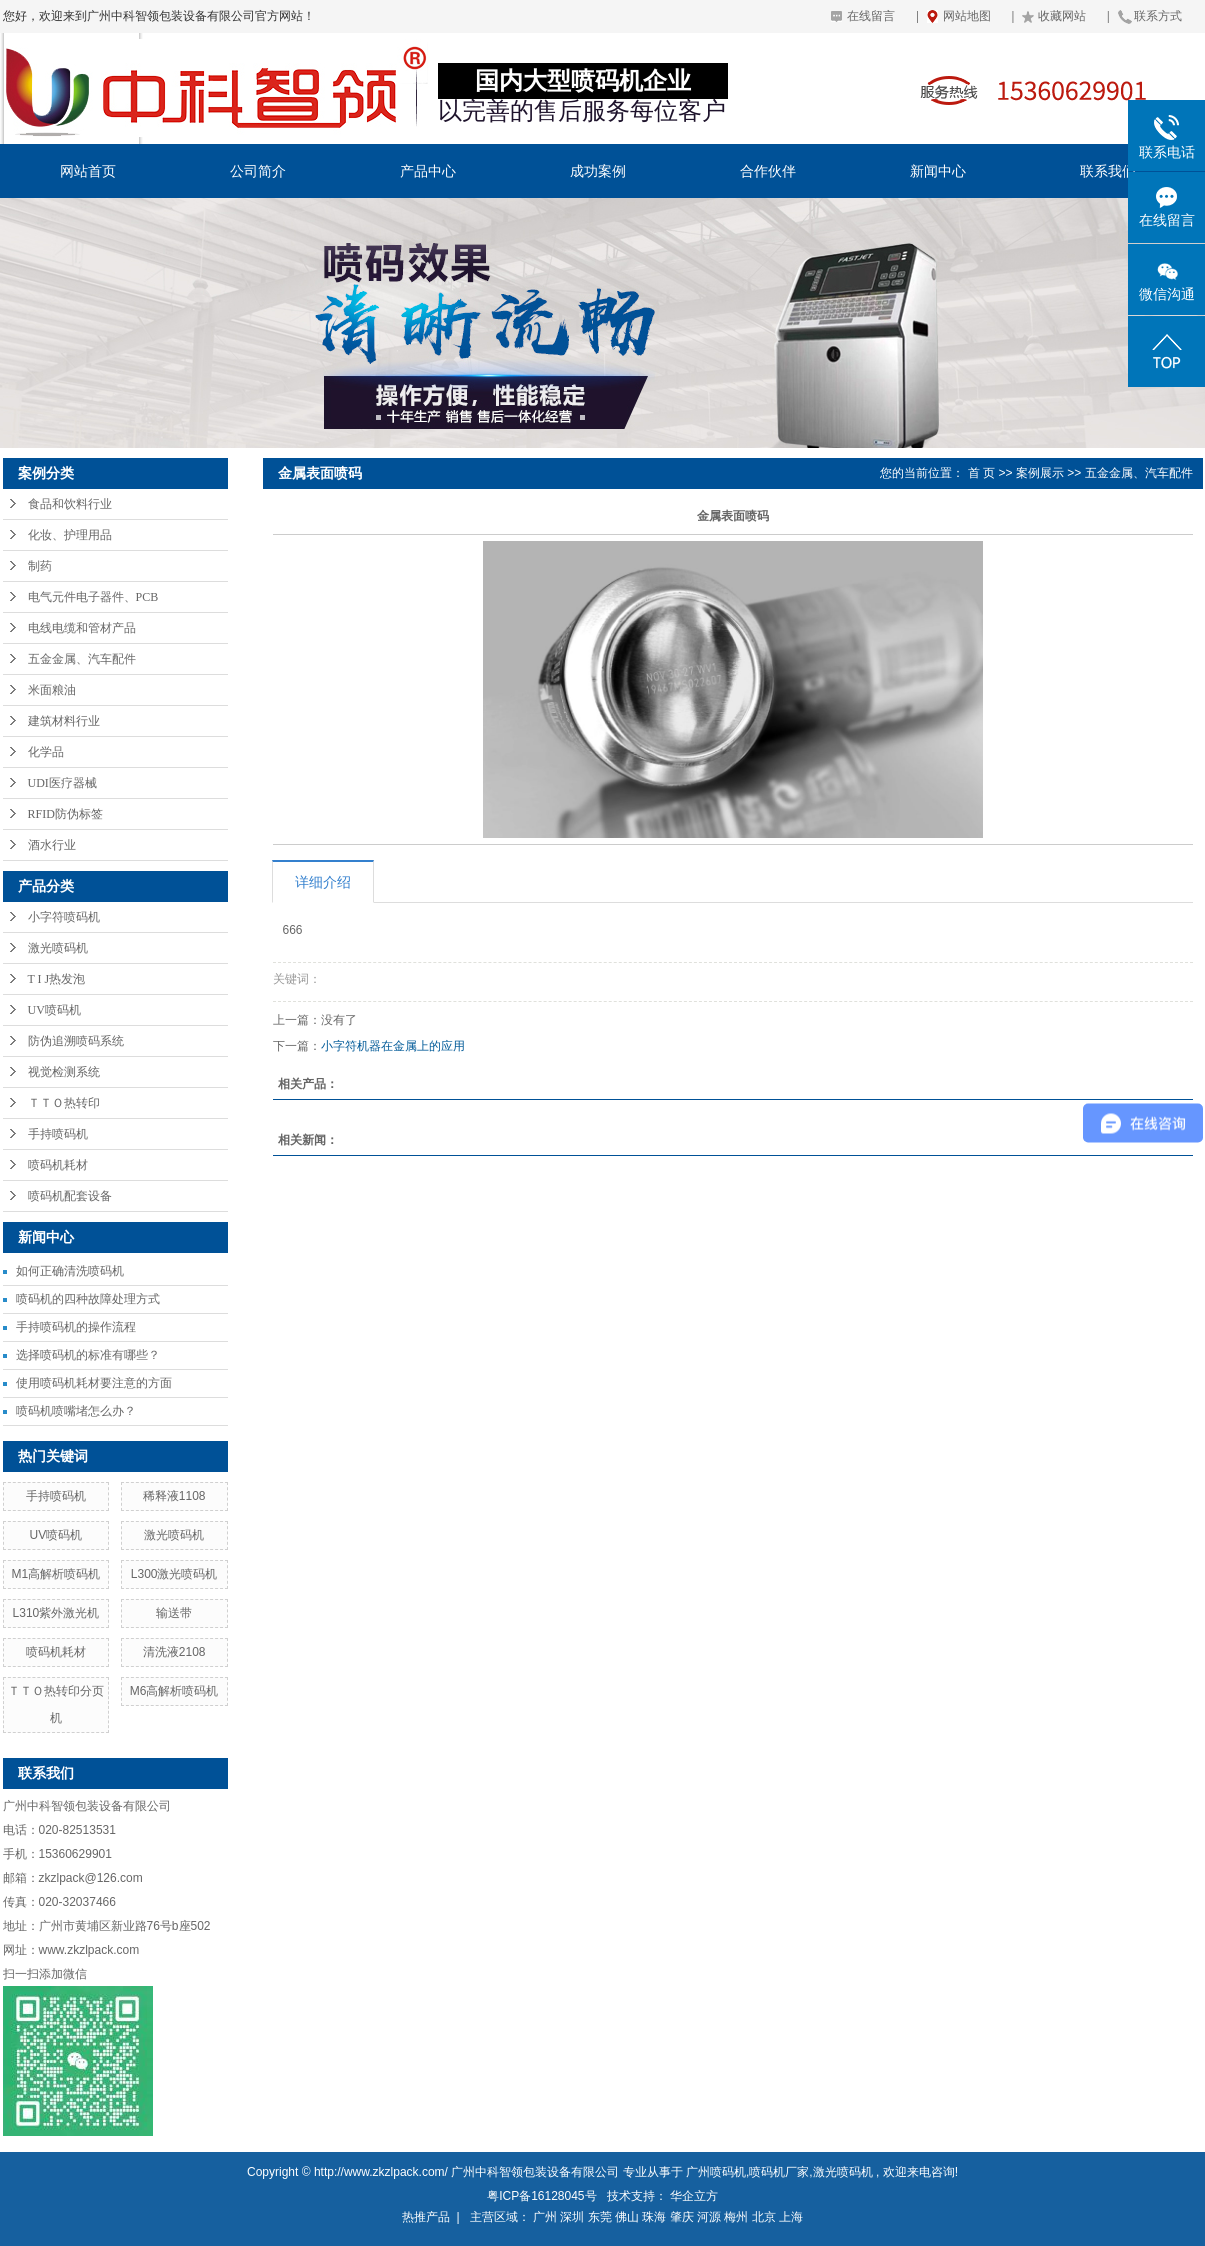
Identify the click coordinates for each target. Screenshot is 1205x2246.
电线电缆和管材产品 (82, 628)
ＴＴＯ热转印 (64, 1103)
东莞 (600, 2217)
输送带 (174, 1613)
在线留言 (871, 16)
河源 (709, 2217)
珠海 (654, 2217)
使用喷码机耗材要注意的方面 (94, 1383)
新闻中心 (938, 171)
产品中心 (428, 171)
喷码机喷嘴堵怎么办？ (76, 1411)
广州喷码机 (716, 2172)
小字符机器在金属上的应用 (393, 1046)
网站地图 (967, 16)
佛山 (627, 2217)
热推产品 (426, 2217)
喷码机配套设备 (70, 1196)
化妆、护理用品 (70, 535)
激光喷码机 (58, 948)
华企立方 (694, 2196)
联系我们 (1108, 171)
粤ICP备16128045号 (541, 2196)
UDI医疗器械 (62, 783)
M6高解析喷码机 (174, 1691)
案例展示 (1040, 473)
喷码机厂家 (779, 2172)
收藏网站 (1062, 16)
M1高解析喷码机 (56, 1574)
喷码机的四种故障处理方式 (88, 1299)
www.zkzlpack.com (89, 1950)
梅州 (736, 2217)
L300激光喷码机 (174, 1574)
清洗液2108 (174, 1652)
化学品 (46, 752)
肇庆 (682, 2217)
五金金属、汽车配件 (82, 659)
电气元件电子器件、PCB (93, 597)
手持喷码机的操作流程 (76, 1327)
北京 (764, 2217)
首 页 (981, 473)
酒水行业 (52, 845)
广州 (545, 2217)
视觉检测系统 (64, 1072)
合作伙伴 (768, 171)
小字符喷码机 (64, 917)
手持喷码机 (58, 1134)
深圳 (572, 2217)
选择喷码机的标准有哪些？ (88, 1355)
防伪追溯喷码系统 (76, 1041)
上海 (791, 2217)
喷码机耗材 (58, 1165)
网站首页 (88, 171)
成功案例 (598, 171)
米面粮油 (52, 690)
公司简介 (258, 171)
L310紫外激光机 (56, 1613)
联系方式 (1158, 16)
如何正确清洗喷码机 (70, 1271)
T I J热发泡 (57, 979)
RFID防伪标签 (65, 814)
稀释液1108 (174, 1496)
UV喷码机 (54, 1010)
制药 (40, 566)
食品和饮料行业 (70, 504)
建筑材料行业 (64, 721)
